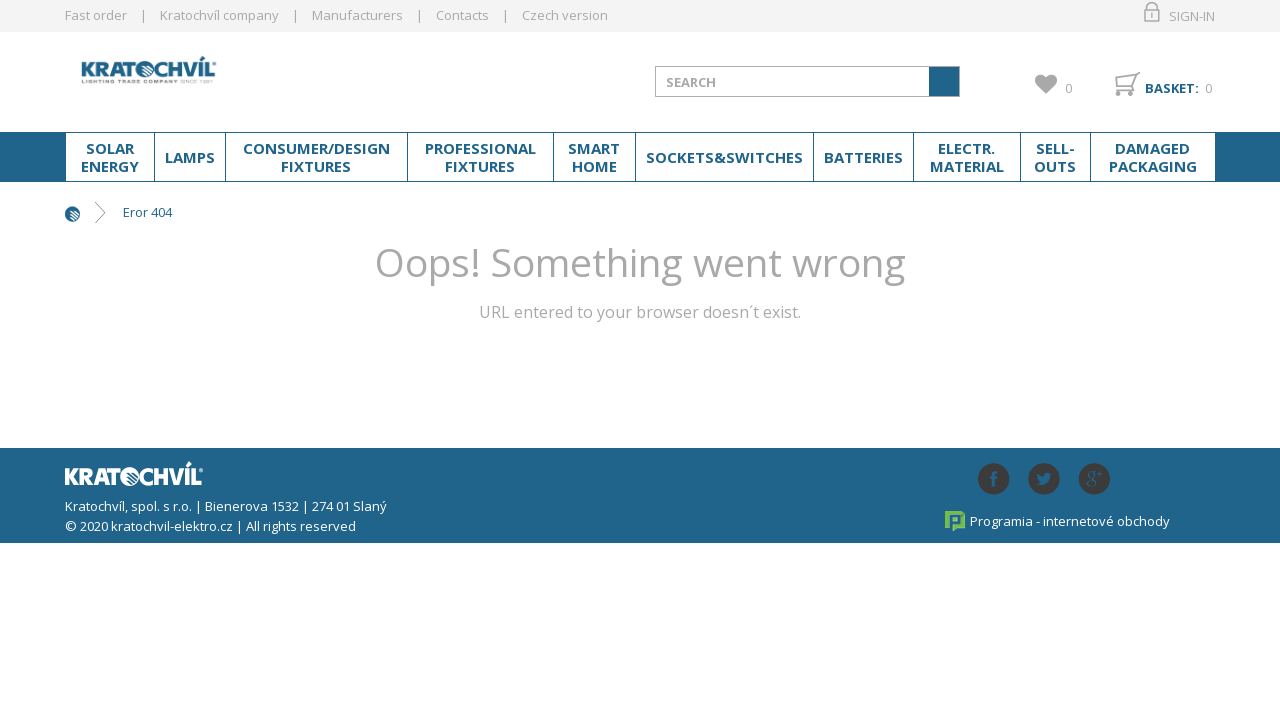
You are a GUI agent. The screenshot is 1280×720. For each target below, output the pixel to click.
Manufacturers (357, 15)
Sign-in (1192, 16)
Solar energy (110, 157)
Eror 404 (147, 212)
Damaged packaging (1153, 157)
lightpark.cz (224, 78)
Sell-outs (1055, 157)
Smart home (594, 157)
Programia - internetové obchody (1070, 521)
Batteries (863, 157)
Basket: (1172, 88)
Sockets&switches (724, 157)
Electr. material (967, 157)
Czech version (565, 15)
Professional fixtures (480, 157)
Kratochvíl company (219, 15)
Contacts (462, 15)
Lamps (190, 157)
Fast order (96, 15)
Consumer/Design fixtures (316, 157)
